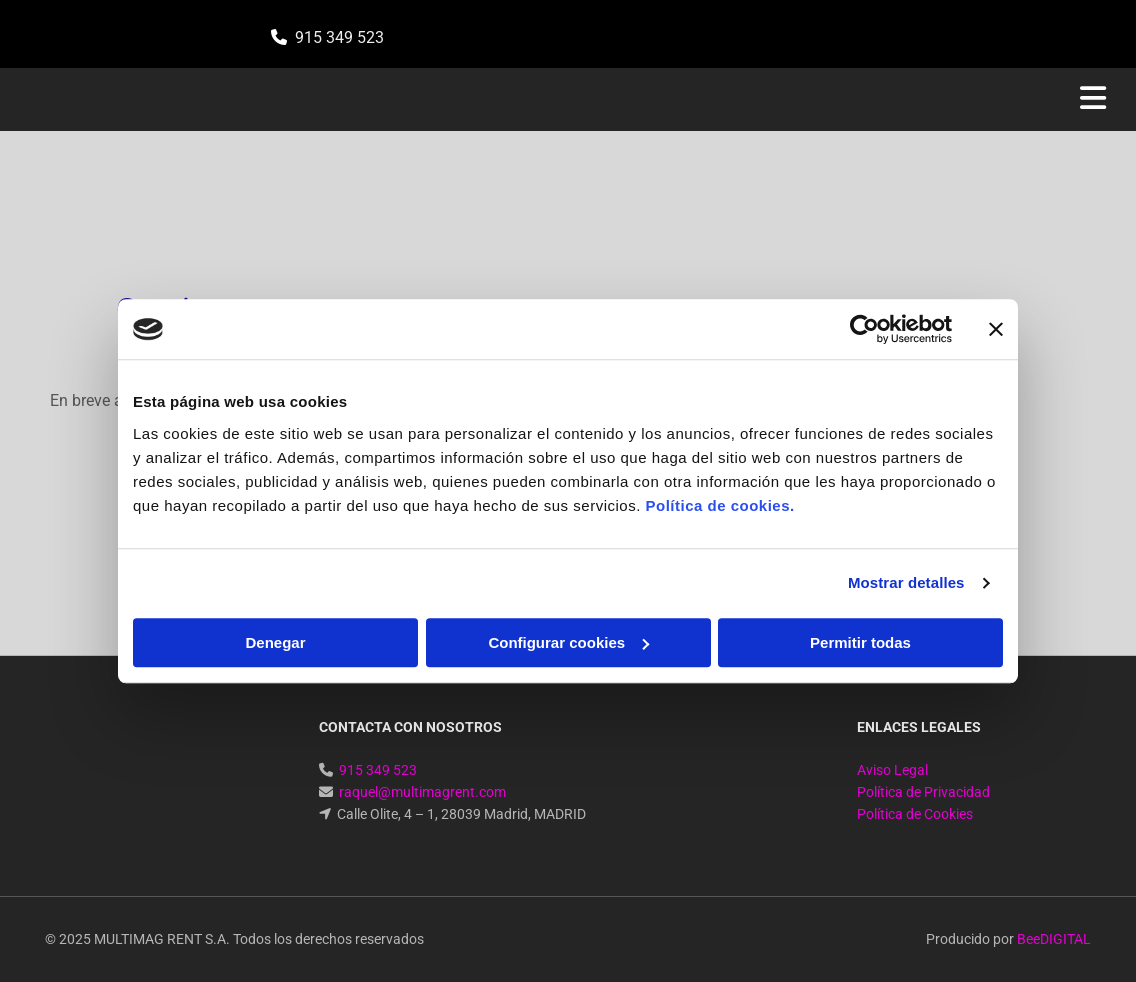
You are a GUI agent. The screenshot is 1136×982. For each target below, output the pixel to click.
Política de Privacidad (923, 792)
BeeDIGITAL (1054, 939)
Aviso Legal (892, 770)
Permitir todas (860, 642)
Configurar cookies (568, 642)
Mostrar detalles (906, 582)
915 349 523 (339, 37)
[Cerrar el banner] (996, 329)
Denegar (275, 642)
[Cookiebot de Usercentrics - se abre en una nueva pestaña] (864, 329)
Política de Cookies (915, 814)
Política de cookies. (719, 505)
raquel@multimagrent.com (422, 792)
